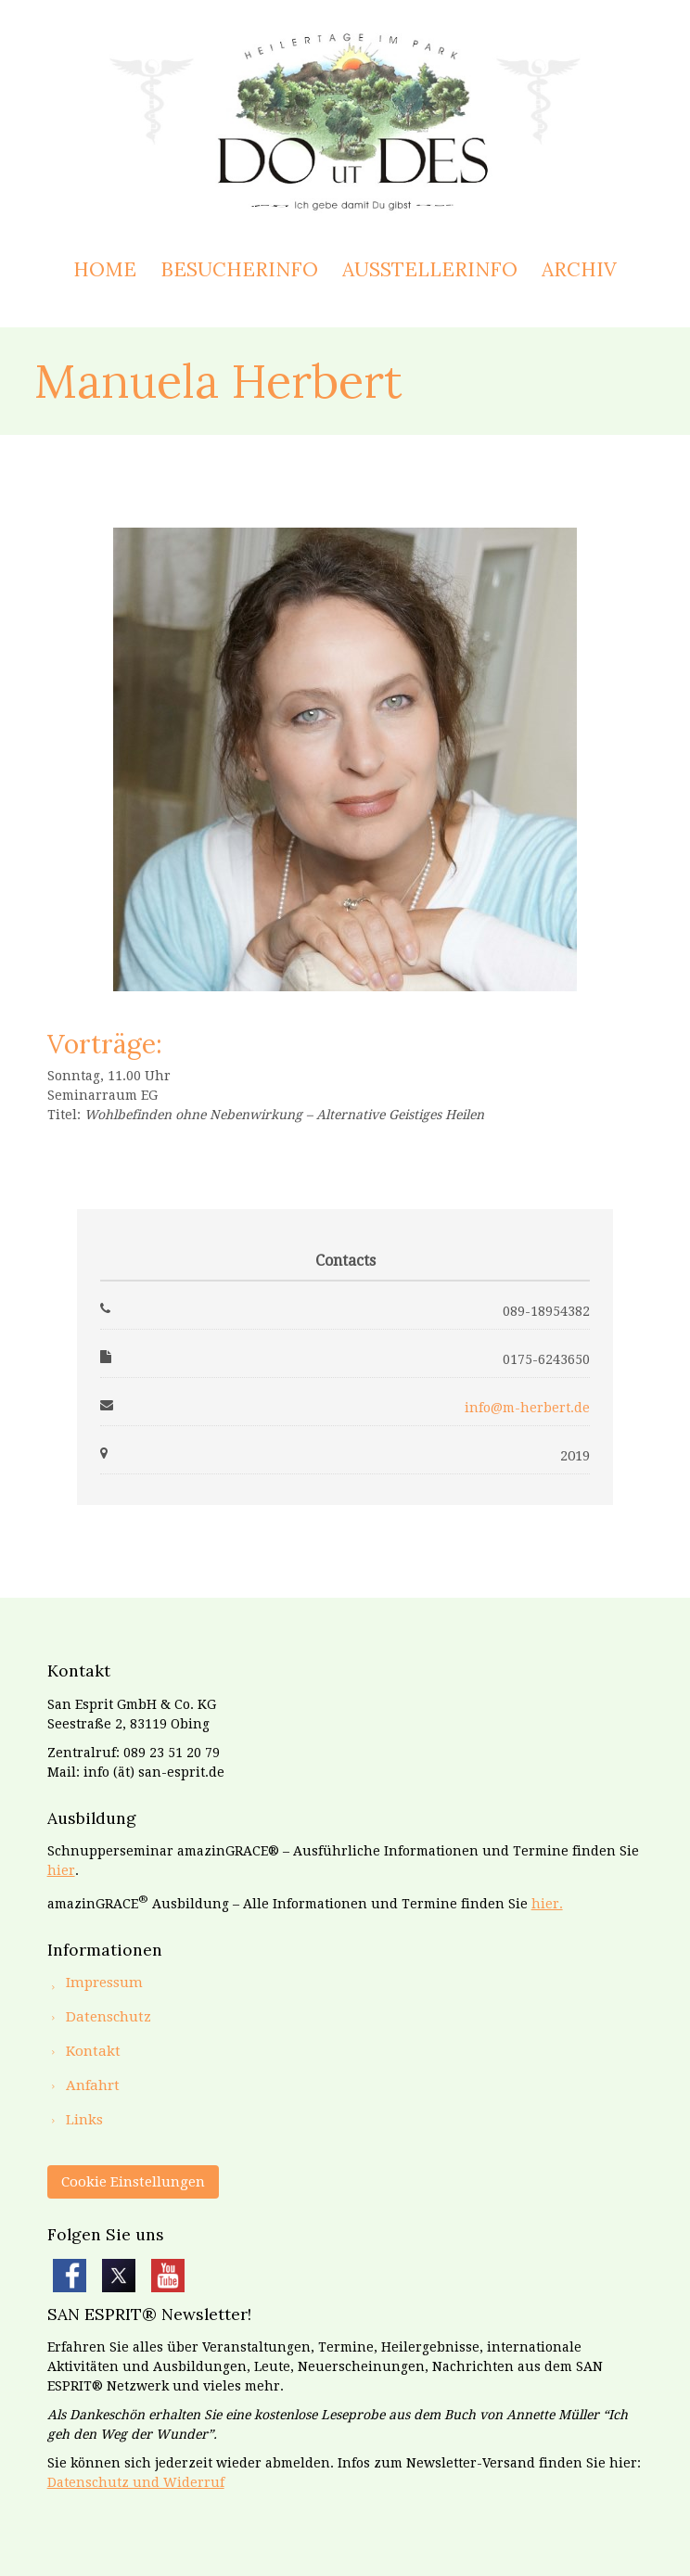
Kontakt (93, 2051)
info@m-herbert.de (527, 1407)
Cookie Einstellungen (133, 2182)
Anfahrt (93, 2085)
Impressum (104, 1982)
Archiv (579, 269)
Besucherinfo (239, 269)
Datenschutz (108, 2017)
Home (104, 269)
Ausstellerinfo (430, 269)
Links (84, 2119)
